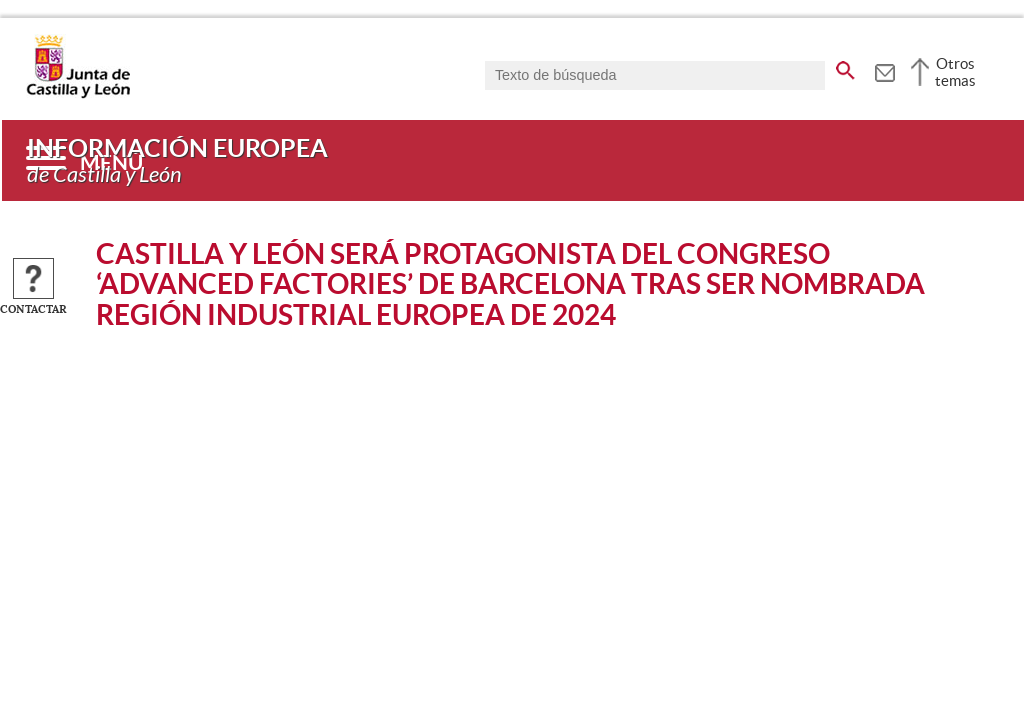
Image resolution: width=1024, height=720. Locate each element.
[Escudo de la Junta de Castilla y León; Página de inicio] (78, 94)
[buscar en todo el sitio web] (845, 67)
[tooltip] (884, 70)
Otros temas (955, 72)
